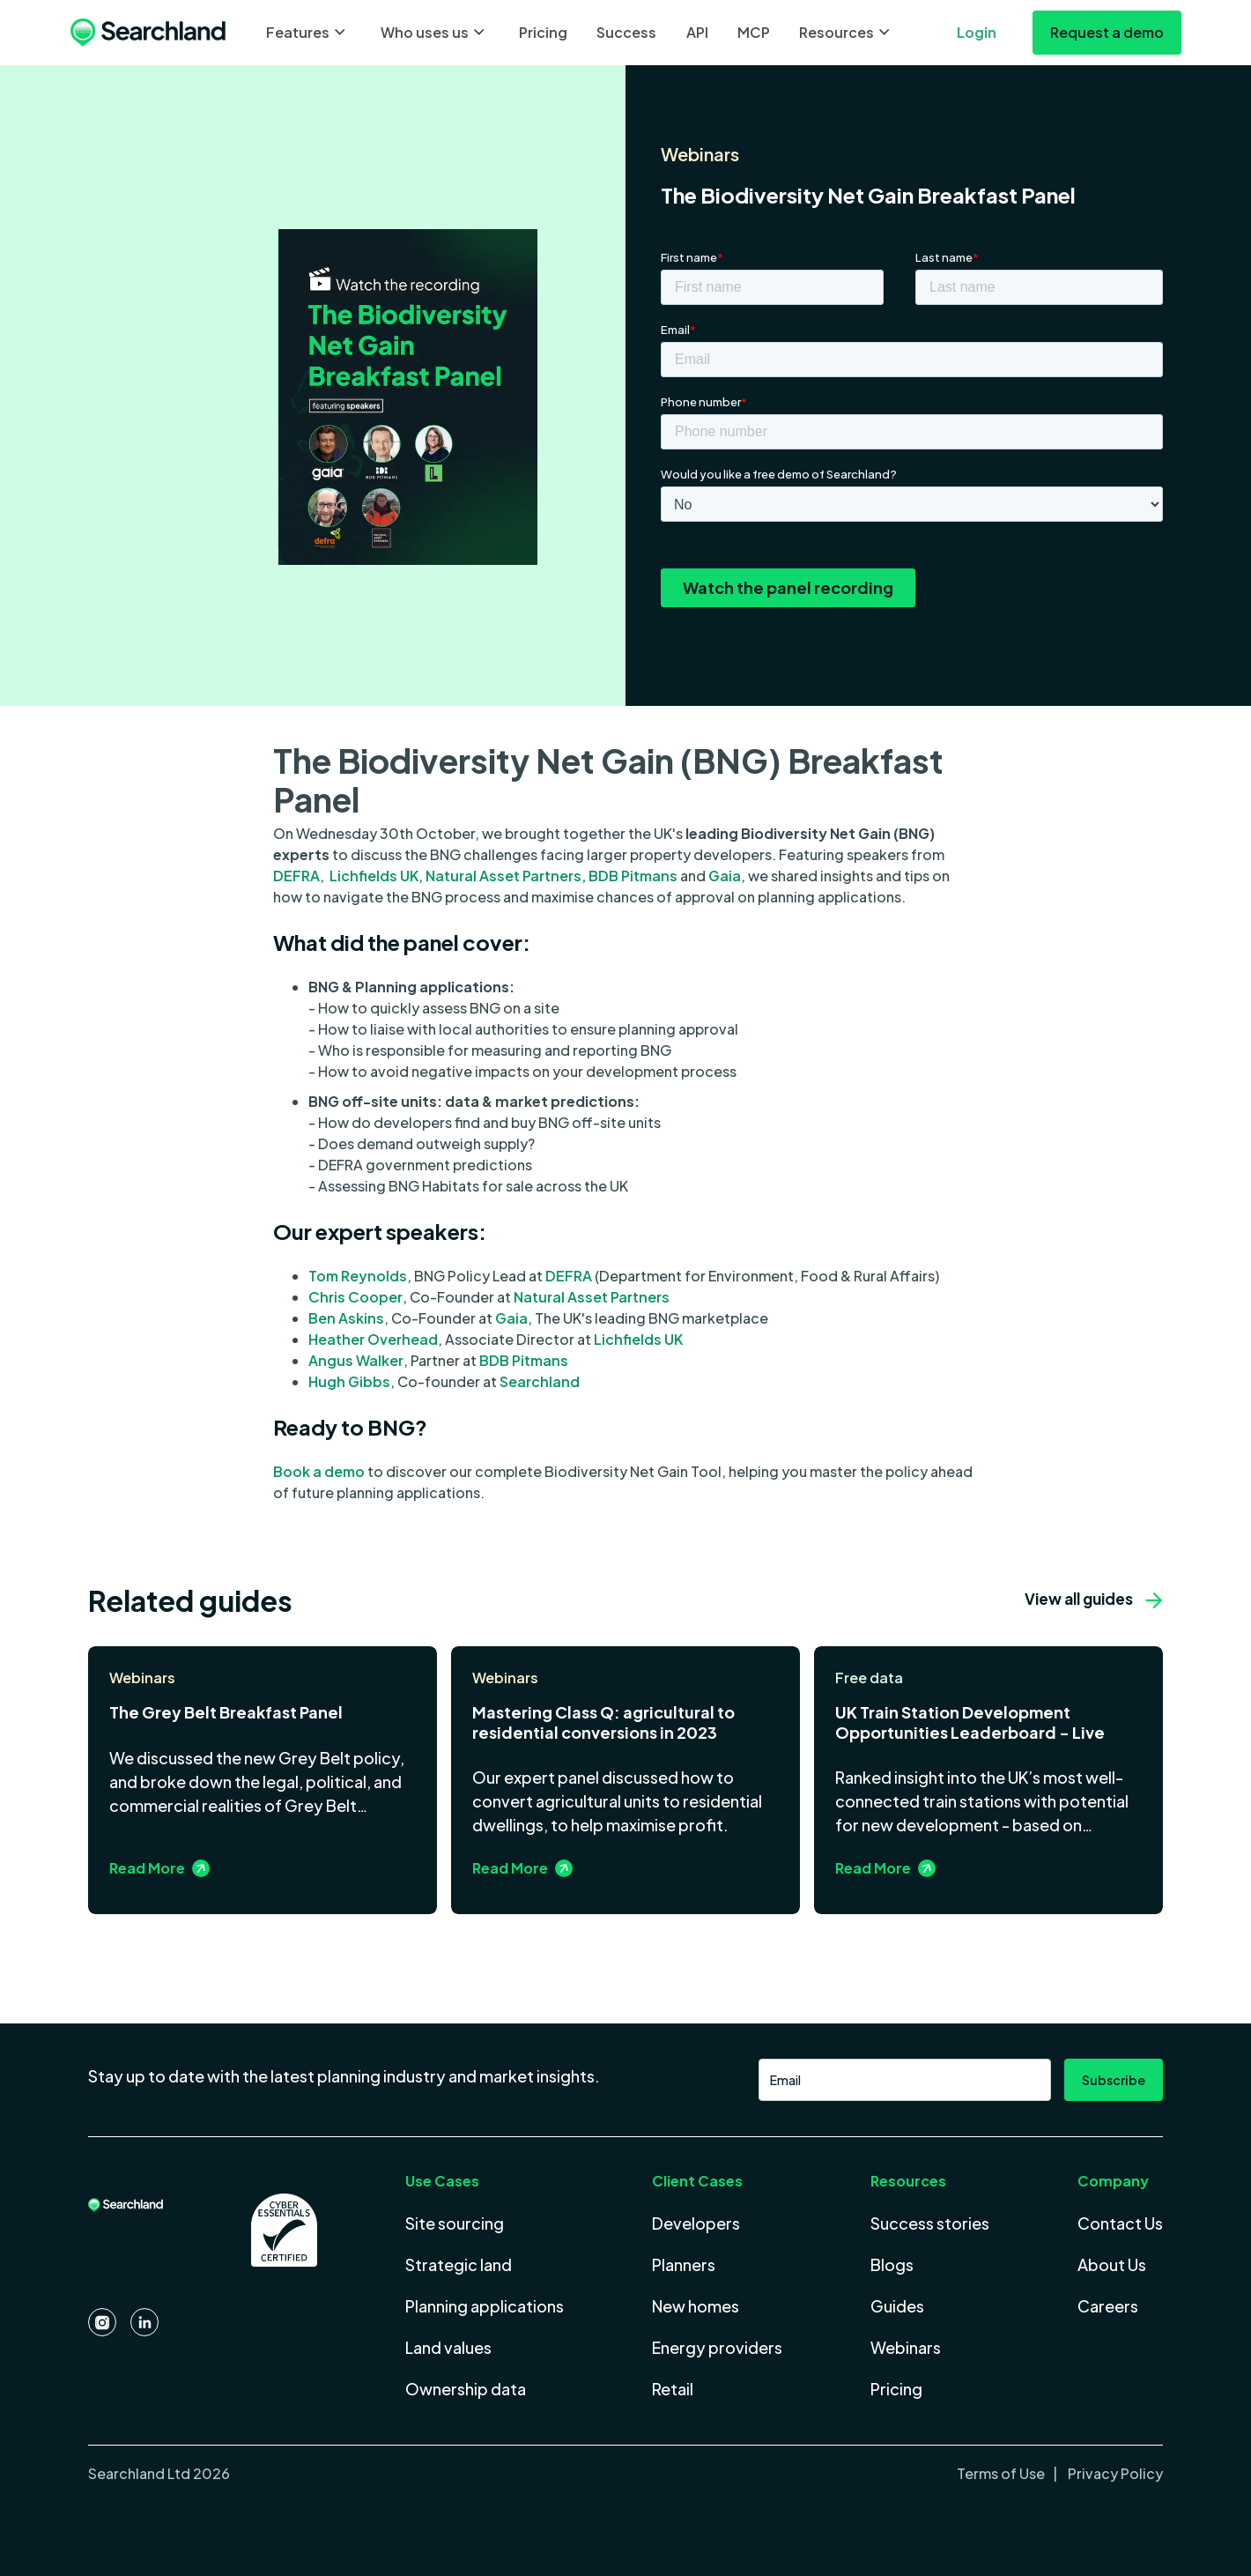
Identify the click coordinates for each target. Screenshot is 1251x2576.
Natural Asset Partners (592, 1297)
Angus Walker (355, 1360)
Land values (448, 2347)
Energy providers (717, 2347)
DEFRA (296, 875)
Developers (696, 2223)
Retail (672, 2389)
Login (976, 32)
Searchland (538, 1381)
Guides (897, 2306)
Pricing (543, 32)
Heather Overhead (373, 1339)
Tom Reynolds (357, 1275)
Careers (1107, 2306)
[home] (148, 33)
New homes (695, 2306)
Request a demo (1107, 32)
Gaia (724, 875)
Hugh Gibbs (349, 1381)
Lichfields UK (373, 875)
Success (626, 32)
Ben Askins (346, 1318)
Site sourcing (454, 2223)
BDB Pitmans (632, 875)
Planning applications (484, 2306)
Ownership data (465, 2389)
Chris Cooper (355, 1297)
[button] (308, 33)
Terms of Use (1002, 2473)
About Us (1111, 2264)
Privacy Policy (1114, 2473)
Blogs (892, 2264)
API (697, 32)
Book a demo (319, 1471)
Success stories (929, 2223)
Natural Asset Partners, (507, 875)
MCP (753, 32)
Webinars (905, 2347)
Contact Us (1120, 2223)
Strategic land (458, 2264)
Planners (683, 2264)
